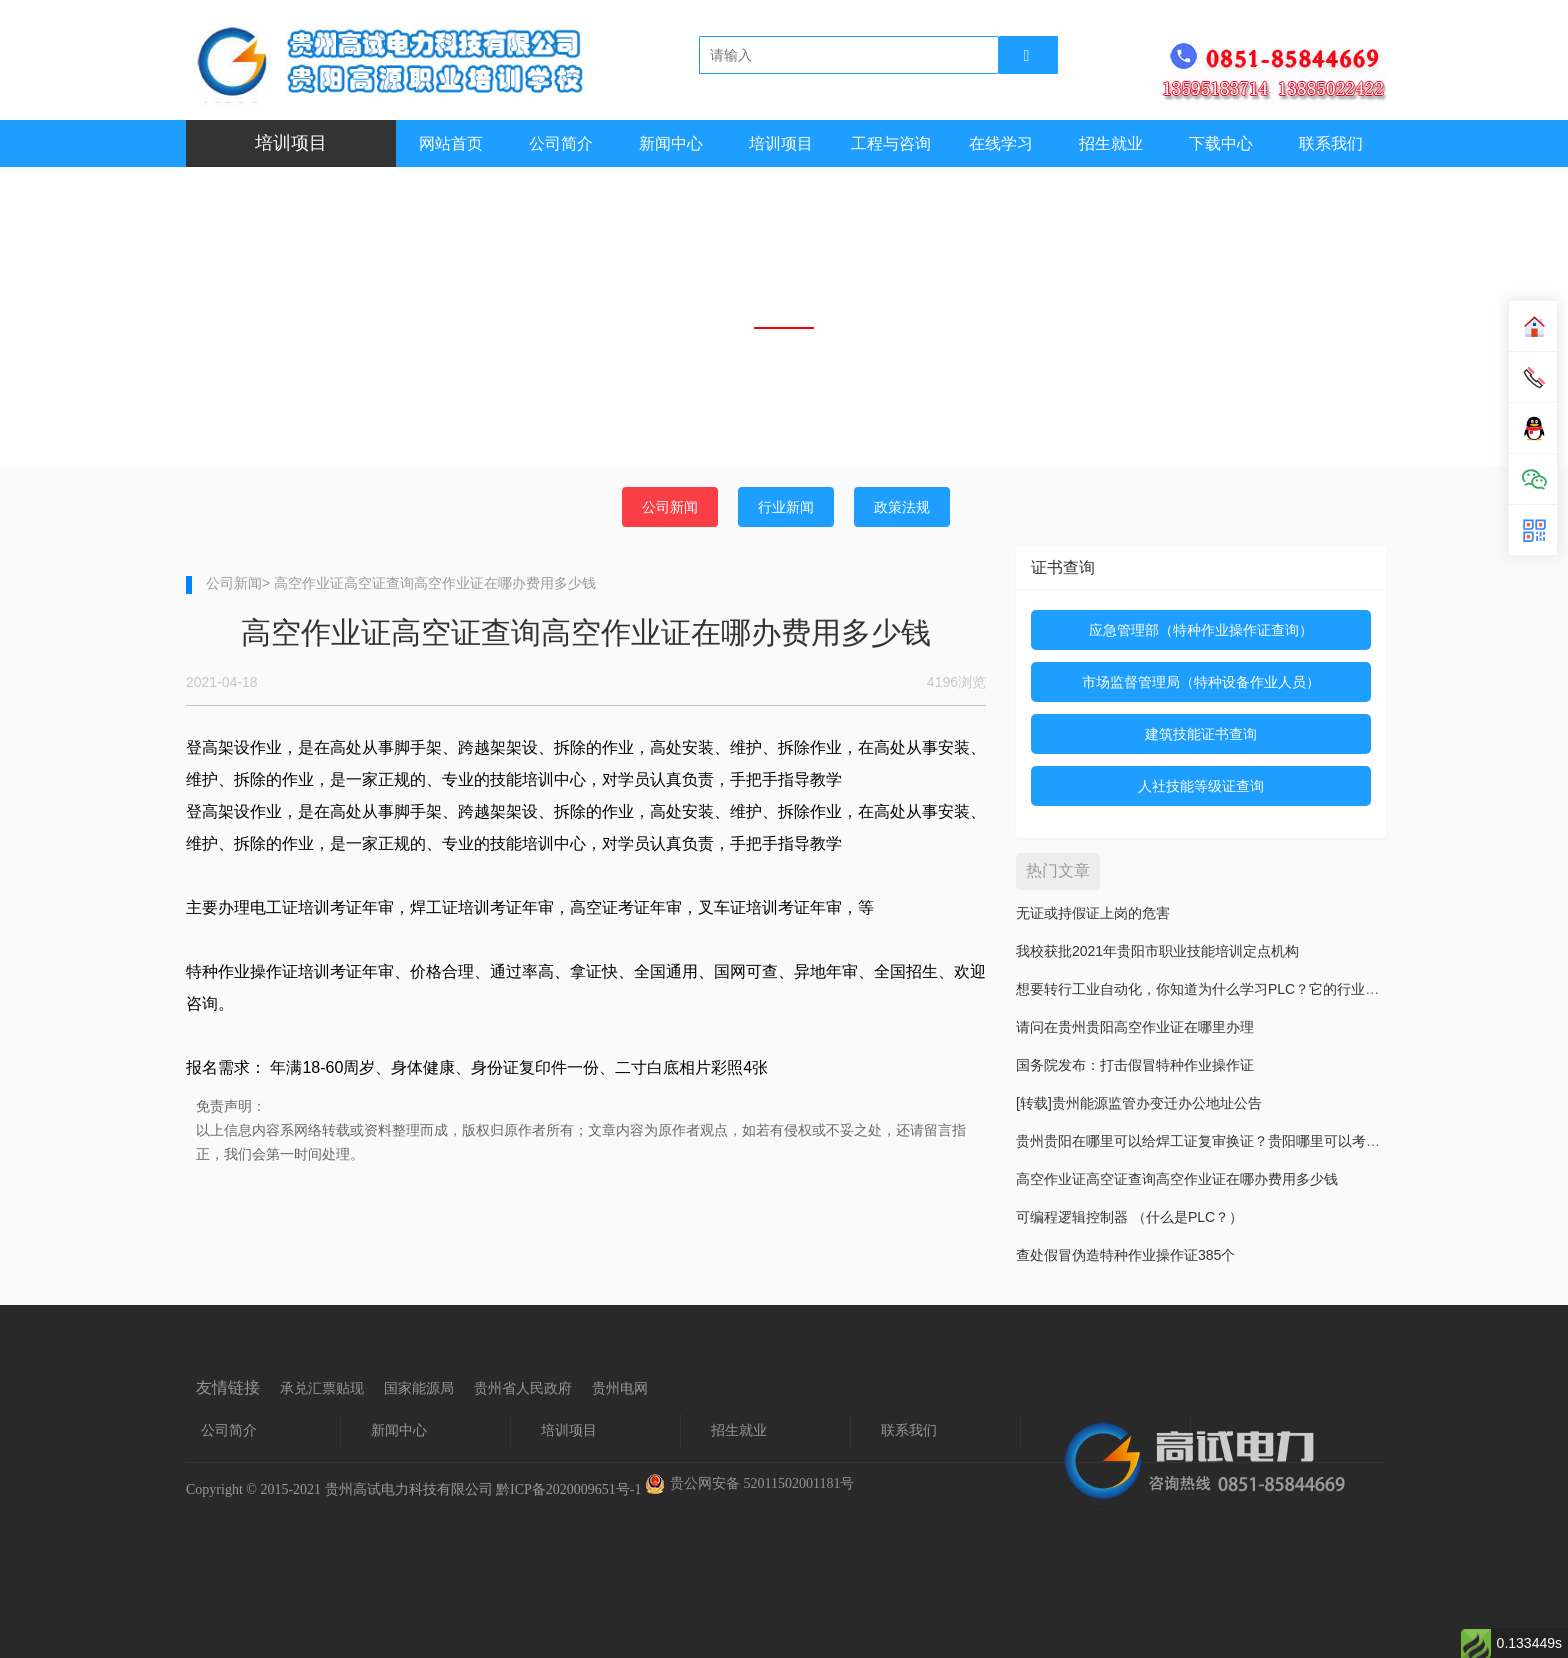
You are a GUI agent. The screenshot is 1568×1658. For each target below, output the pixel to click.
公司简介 (561, 143)
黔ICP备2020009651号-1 (568, 1489)
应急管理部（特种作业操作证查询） (1201, 630)
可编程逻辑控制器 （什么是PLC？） (1129, 1217)
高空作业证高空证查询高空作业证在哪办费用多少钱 (1177, 1179)
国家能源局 (419, 1388)
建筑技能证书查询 (1201, 734)
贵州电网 (620, 1388)
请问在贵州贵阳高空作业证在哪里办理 (1135, 1027)
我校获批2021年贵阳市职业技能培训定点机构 (1157, 951)
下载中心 (1221, 143)
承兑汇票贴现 (322, 1388)
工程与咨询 (891, 143)
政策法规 (902, 507)
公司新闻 (670, 507)
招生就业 (1111, 143)
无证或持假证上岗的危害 (1093, 913)
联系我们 (1331, 143)
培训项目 (781, 143)
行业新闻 (786, 507)
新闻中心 (671, 143)
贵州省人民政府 (523, 1388)
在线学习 (1001, 143)
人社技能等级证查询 (1201, 786)
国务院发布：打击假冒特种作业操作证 (1135, 1065)
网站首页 (451, 143)
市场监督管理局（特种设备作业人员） (1201, 682)
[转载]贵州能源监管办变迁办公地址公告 (1139, 1103)
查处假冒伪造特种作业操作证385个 (1125, 1255)
